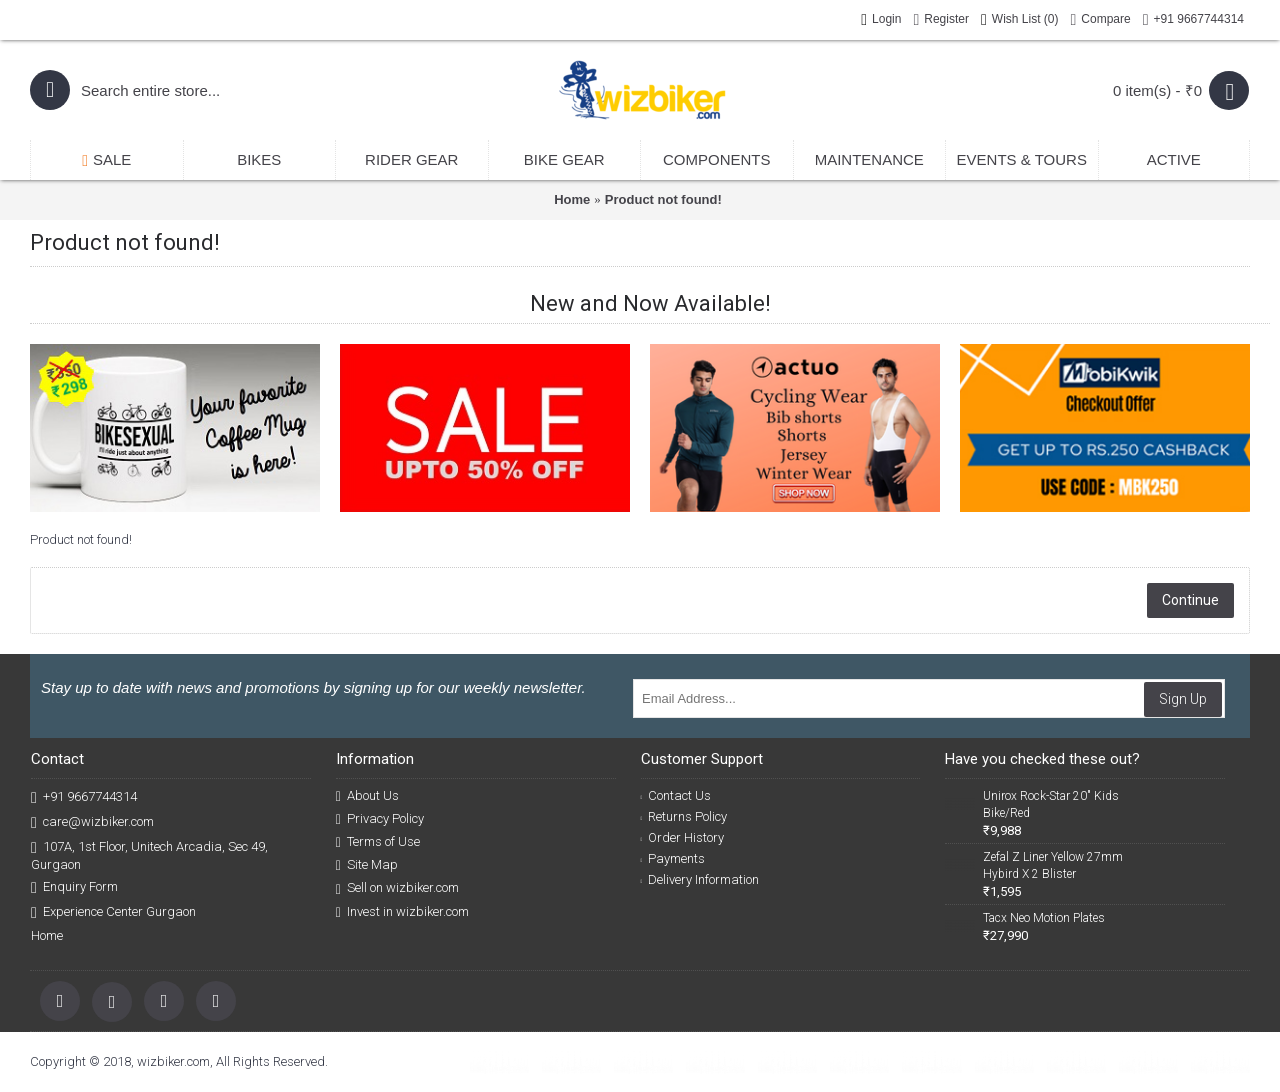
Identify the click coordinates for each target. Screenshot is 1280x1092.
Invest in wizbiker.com (402, 912)
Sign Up (1183, 699)
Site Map (367, 865)
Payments (673, 858)
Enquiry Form (74, 887)
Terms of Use (378, 842)
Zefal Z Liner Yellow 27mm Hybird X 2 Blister (1053, 865)
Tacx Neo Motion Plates (1044, 918)
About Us (367, 796)
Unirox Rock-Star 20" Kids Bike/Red (1051, 804)
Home (572, 199)
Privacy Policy (380, 819)
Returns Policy (684, 816)
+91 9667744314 (84, 797)
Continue (1190, 600)
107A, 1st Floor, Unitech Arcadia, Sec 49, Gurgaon (149, 855)
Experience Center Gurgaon (113, 912)
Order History (683, 837)
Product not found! (663, 199)
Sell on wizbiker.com (397, 888)
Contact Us (676, 795)
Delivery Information (700, 879)
